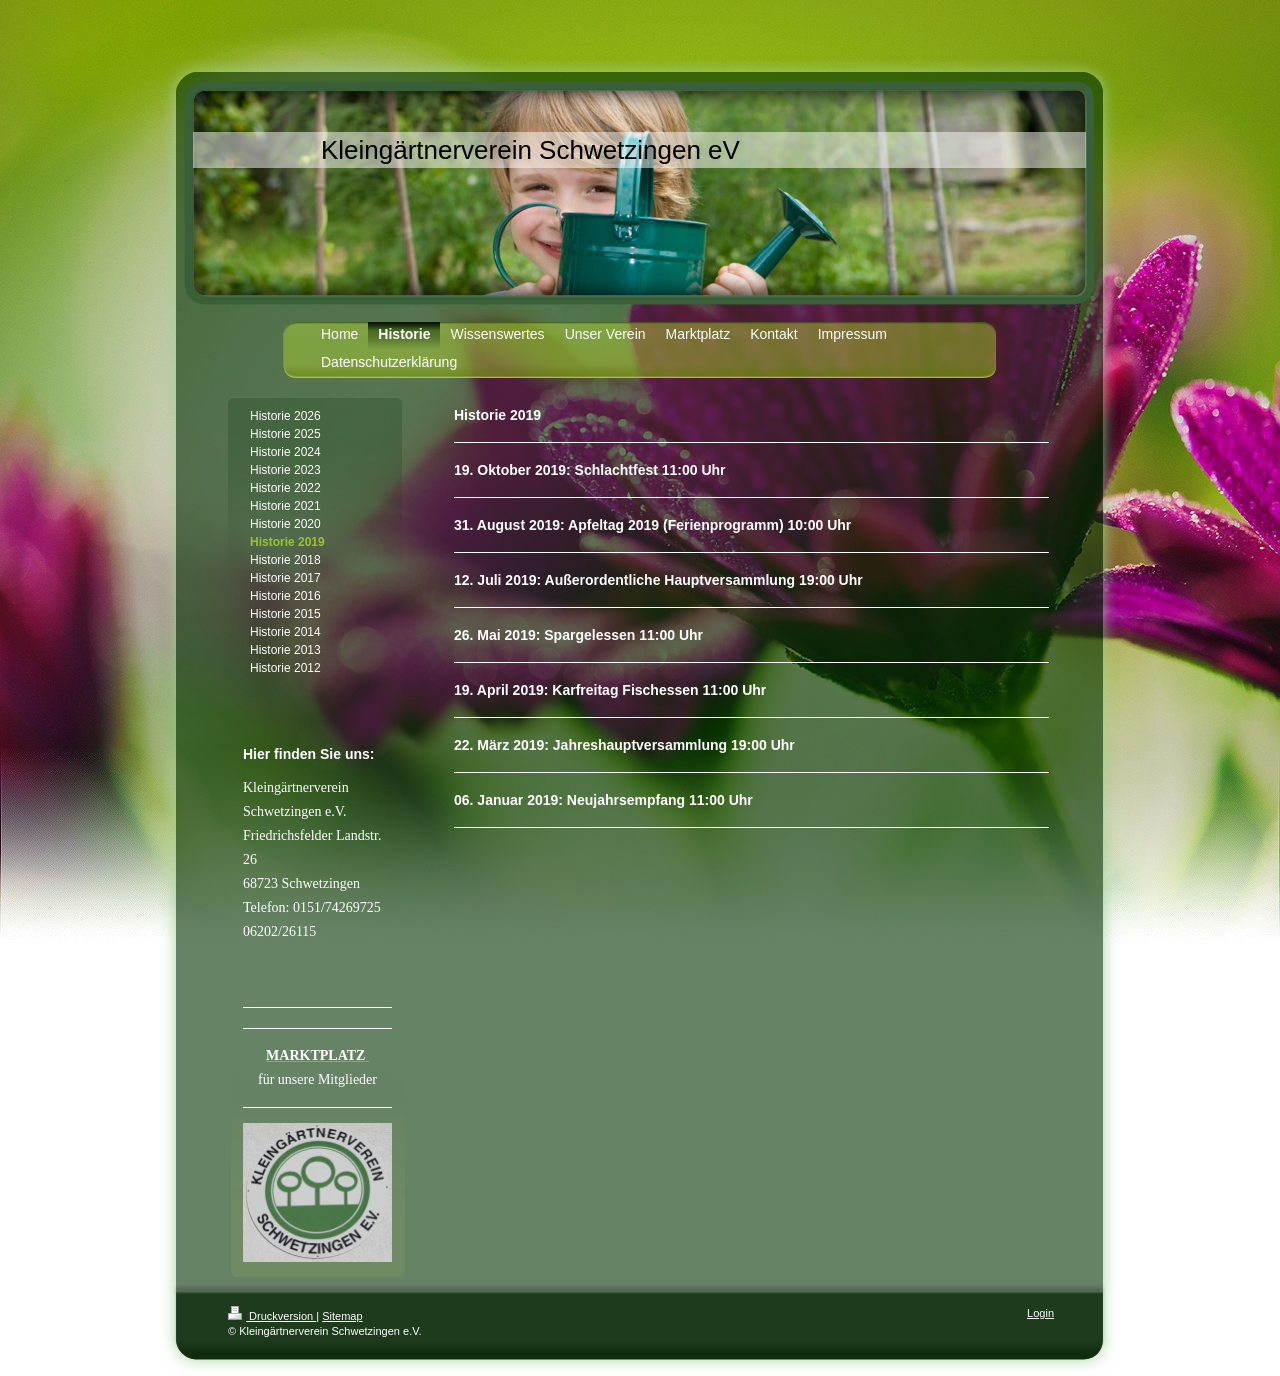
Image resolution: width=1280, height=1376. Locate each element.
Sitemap (342, 1316)
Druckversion (272, 1316)
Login (1040, 1313)
